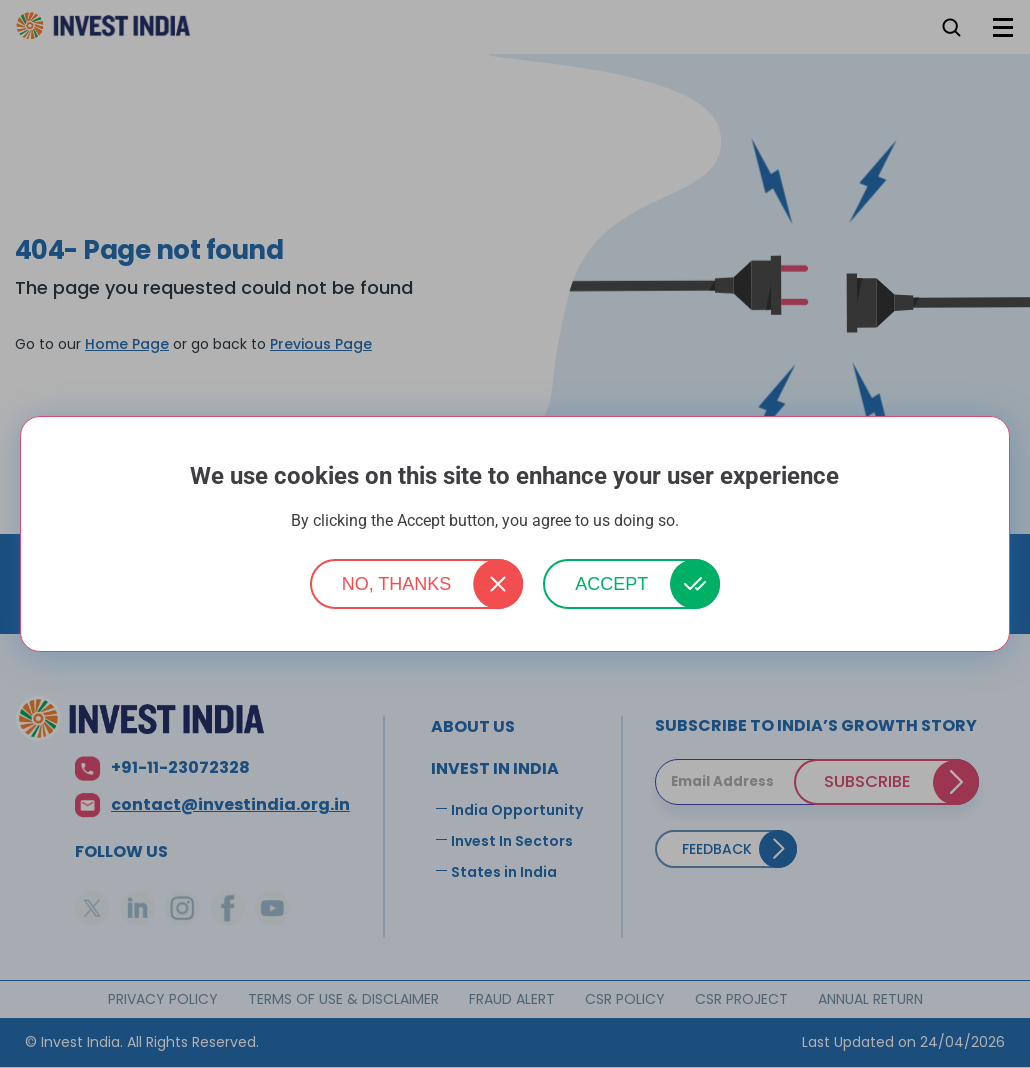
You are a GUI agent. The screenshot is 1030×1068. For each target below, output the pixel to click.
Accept (611, 584)
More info (711, 521)
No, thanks (397, 584)
